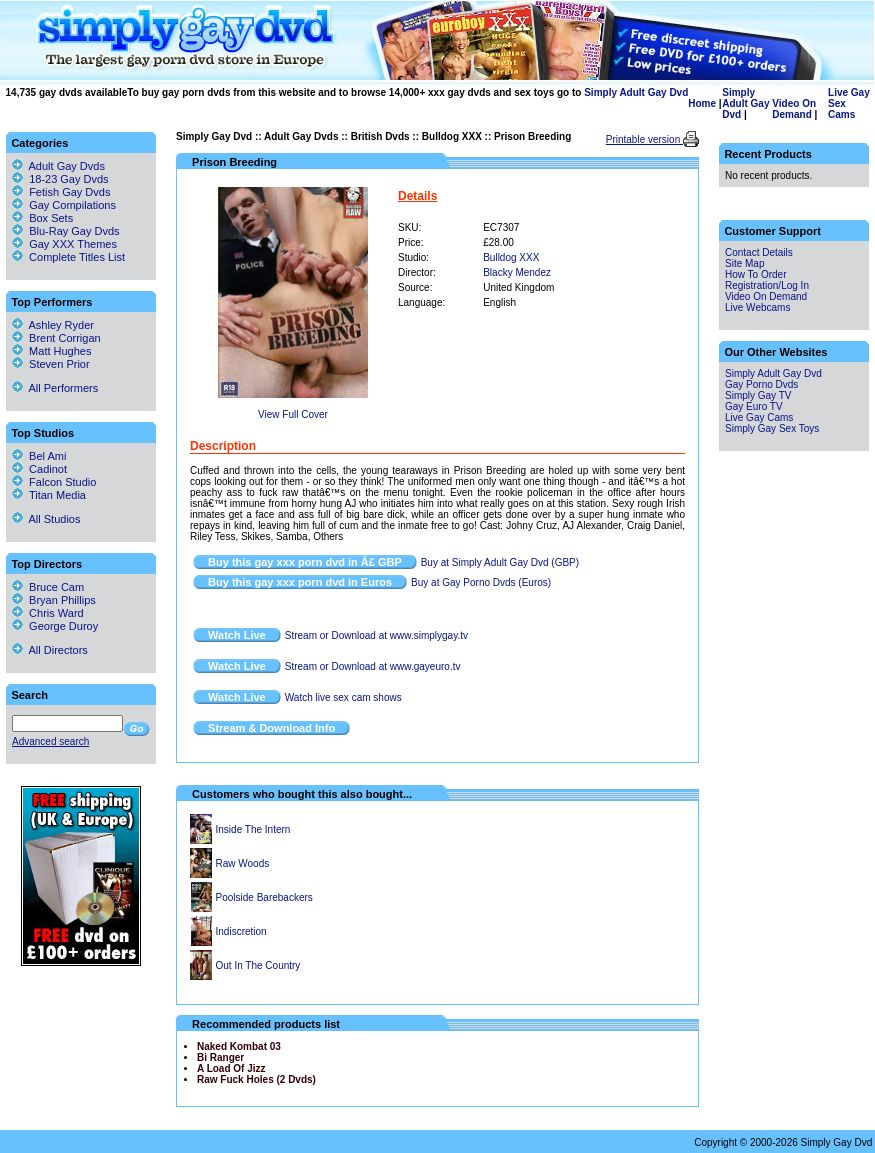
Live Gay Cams (759, 417)
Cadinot (39, 469)
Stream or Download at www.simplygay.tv (376, 635)
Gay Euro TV (754, 406)
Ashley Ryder (53, 325)
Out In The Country (258, 965)
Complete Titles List (68, 257)
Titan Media (49, 495)
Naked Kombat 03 (239, 1046)
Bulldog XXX (452, 136)
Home (702, 103)
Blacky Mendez (517, 272)
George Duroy (55, 626)
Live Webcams (757, 307)
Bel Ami (39, 456)
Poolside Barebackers (264, 897)
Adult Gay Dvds (301, 136)
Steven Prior (51, 364)
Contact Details (759, 252)
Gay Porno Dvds (761, 384)
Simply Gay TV (758, 395)
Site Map (744, 263)
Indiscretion (241, 931)
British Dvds (380, 136)
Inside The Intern (253, 829)
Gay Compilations (72, 205)
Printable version (644, 139)
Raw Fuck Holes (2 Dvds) (256, 1079)
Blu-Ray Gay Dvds (74, 231)
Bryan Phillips (54, 600)
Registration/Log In (767, 285)
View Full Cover (293, 414)
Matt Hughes (51, 351)
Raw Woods (243, 863)
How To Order (756, 274)
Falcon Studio (54, 482)
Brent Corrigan (56, 338)
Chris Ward (48, 613)
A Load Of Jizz (231, 1068)
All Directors (50, 650)
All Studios (46, 519)
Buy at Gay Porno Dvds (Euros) (481, 582)
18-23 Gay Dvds (68, 179)
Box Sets (51, 218)
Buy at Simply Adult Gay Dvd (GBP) (500, 562)
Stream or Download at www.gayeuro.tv (373, 666)
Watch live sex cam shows (343, 697)
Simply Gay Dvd (214, 136)
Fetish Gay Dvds (69, 192)
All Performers (55, 388)
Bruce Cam (48, 587)
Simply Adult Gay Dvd (636, 92)
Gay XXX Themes (73, 244)
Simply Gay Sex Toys (772, 428)
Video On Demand (794, 109)
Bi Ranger (220, 1057)
